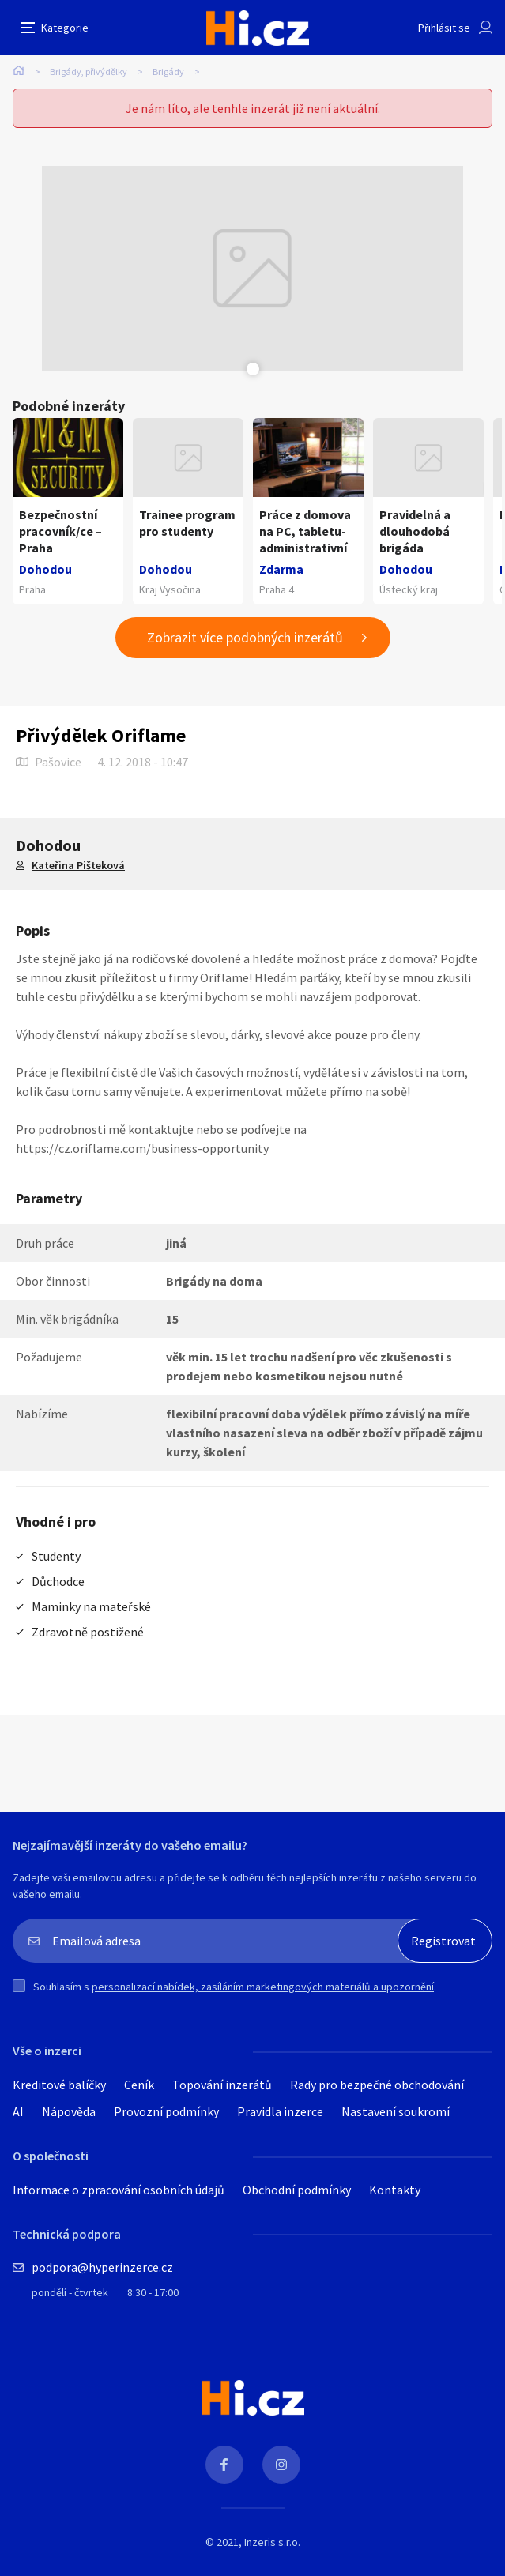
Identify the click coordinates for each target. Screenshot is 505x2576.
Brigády (168, 71)
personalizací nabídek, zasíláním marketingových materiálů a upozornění (263, 1986)
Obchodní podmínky (297, 2190)
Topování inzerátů (222, 2084)
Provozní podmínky (166, 2111)
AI (18, 2111)
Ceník (139, 2084)
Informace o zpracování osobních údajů (118, 2190)
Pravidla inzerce (280, 2111)
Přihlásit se (444, 28)
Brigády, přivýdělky (88, 71)
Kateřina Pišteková (78, 865)
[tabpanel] (253, 268)
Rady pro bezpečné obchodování (377, 2084)
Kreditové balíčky (59, 2084)
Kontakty (394, 2190)
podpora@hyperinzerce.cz (102, 2267)
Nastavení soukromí (395, 2111)
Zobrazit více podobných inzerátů (245, 637)
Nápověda (69, 2111)
